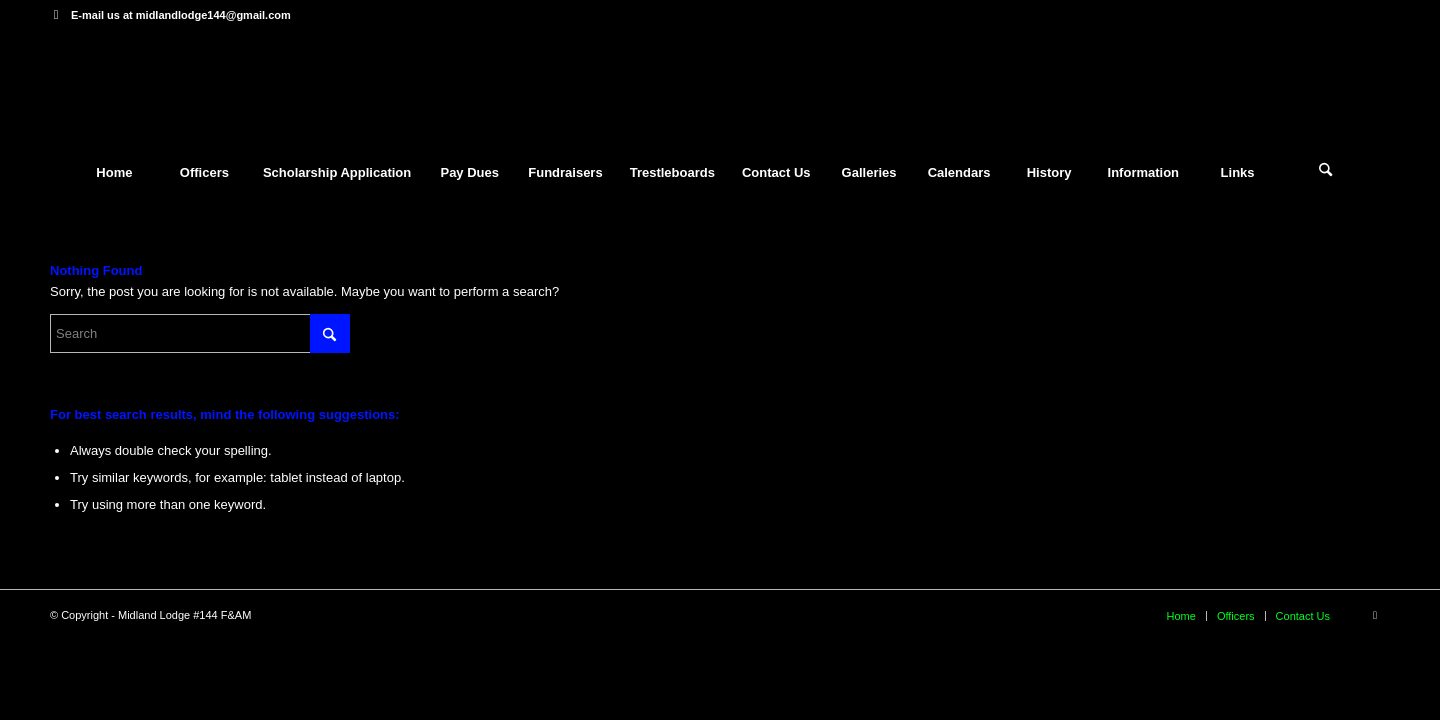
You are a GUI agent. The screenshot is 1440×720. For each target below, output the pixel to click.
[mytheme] (720, 89)
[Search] (1326, 173)
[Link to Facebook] (56, 15)
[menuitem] (114, 173)
